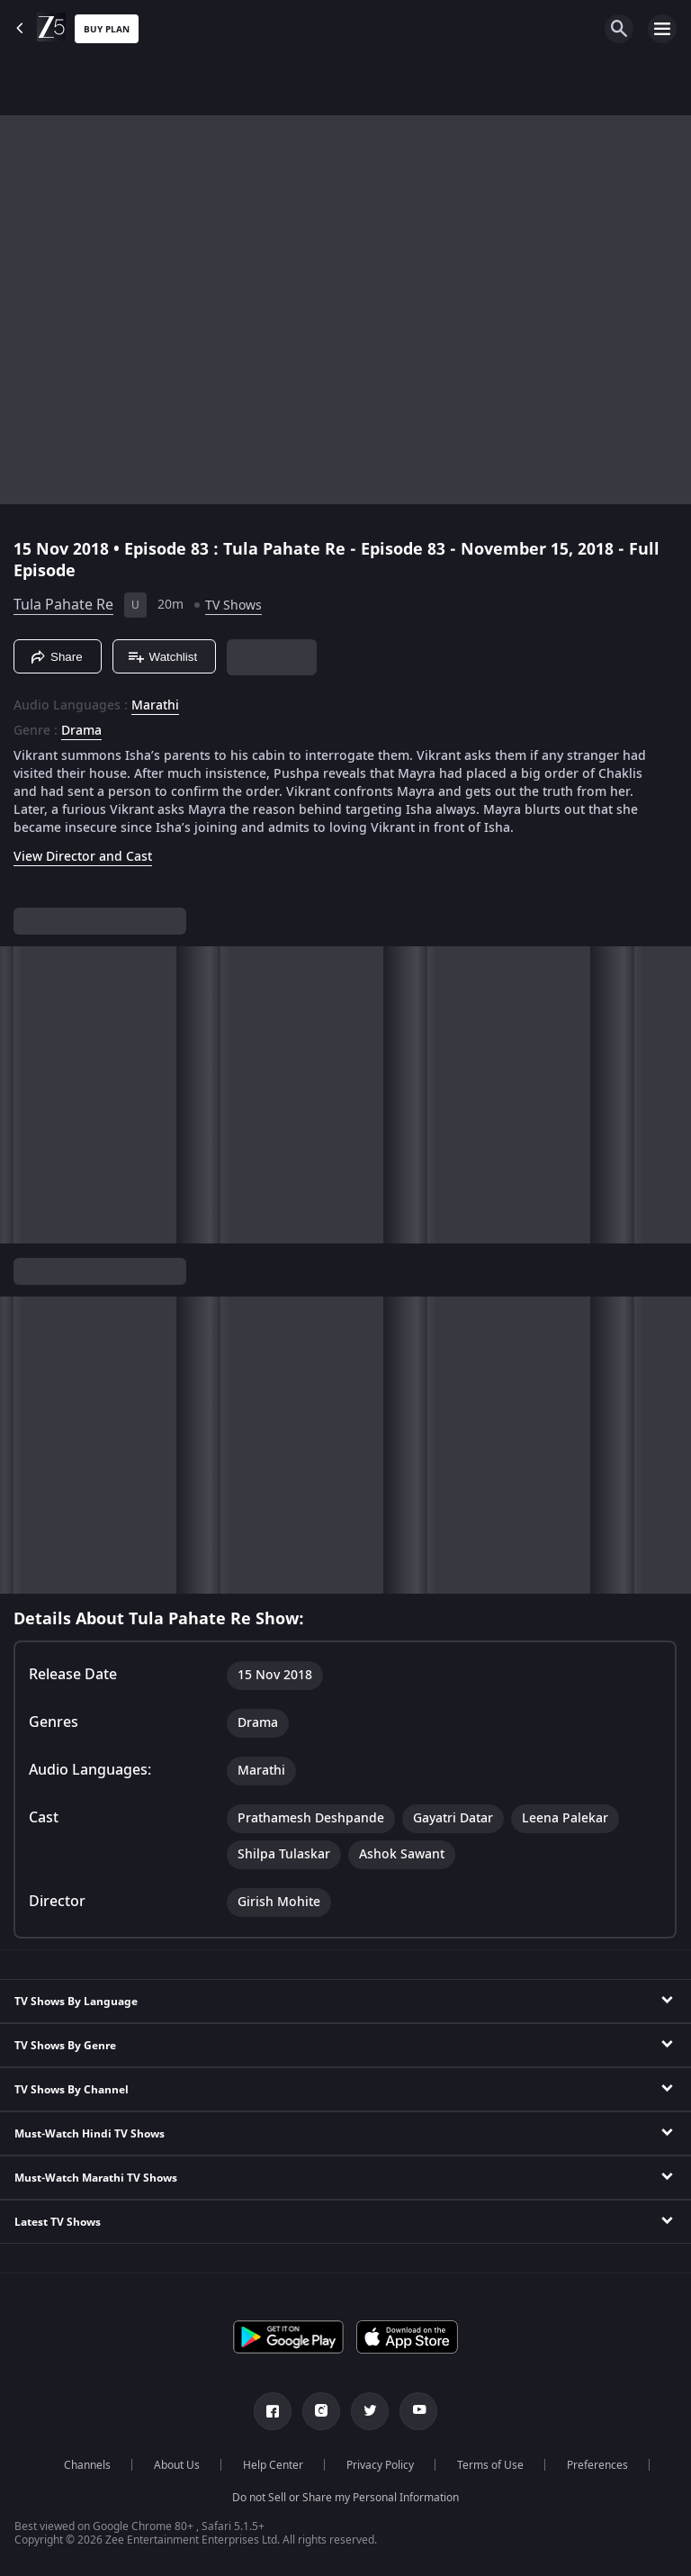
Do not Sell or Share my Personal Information (345, 2498)
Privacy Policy (380, 2465)
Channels (87, 2465)
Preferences (597, 2465)
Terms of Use (490, 2465)
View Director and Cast (82, 856)
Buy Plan (107, 29)
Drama (81, 731)
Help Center (273, 2465)
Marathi (155, 706)
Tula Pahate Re (63, 605)
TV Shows (233, 605)
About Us (177, 2465)
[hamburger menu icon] (662, 28)
